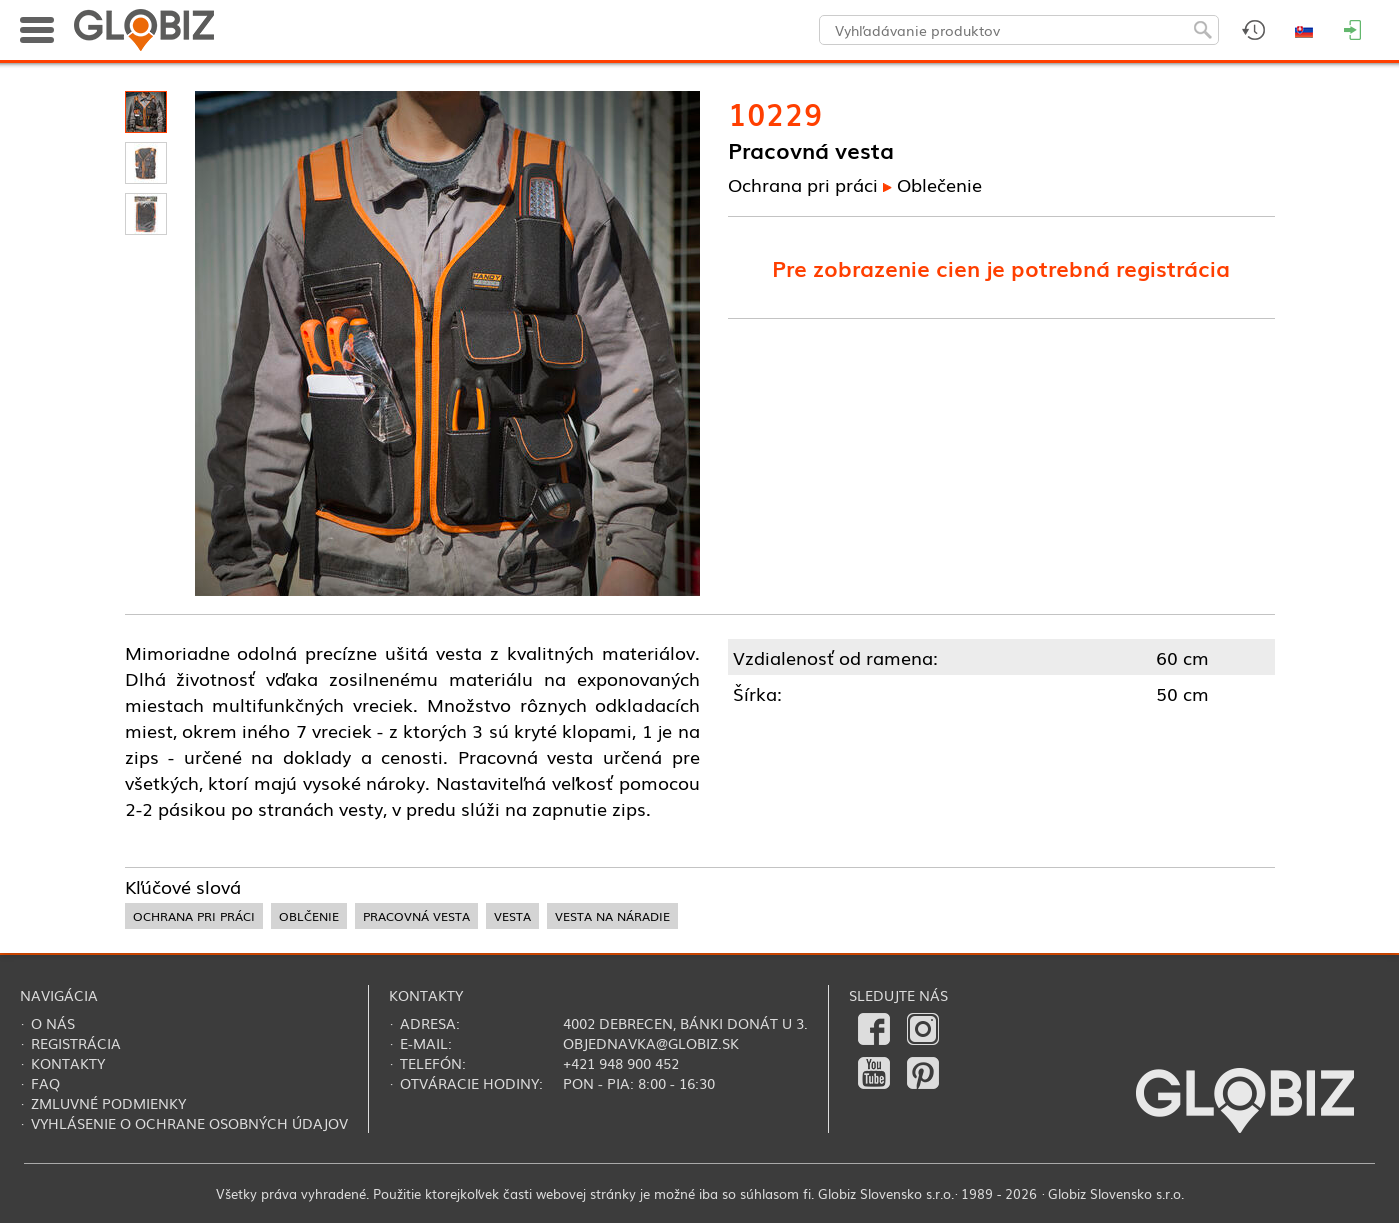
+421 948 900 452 (621, 1063)
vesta (512, 916)
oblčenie (309, 916)
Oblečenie (939, 184)
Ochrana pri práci (803, 184)
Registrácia (76, 1043)
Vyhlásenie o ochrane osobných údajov (189, 1123)
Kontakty (68, 1063)
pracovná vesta (416, 916)
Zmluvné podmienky (108, 1103)
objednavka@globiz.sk (651, 1043)
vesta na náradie (612, 916)
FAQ (45, 1083)
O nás (53, 1023)
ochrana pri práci (194, 916)
